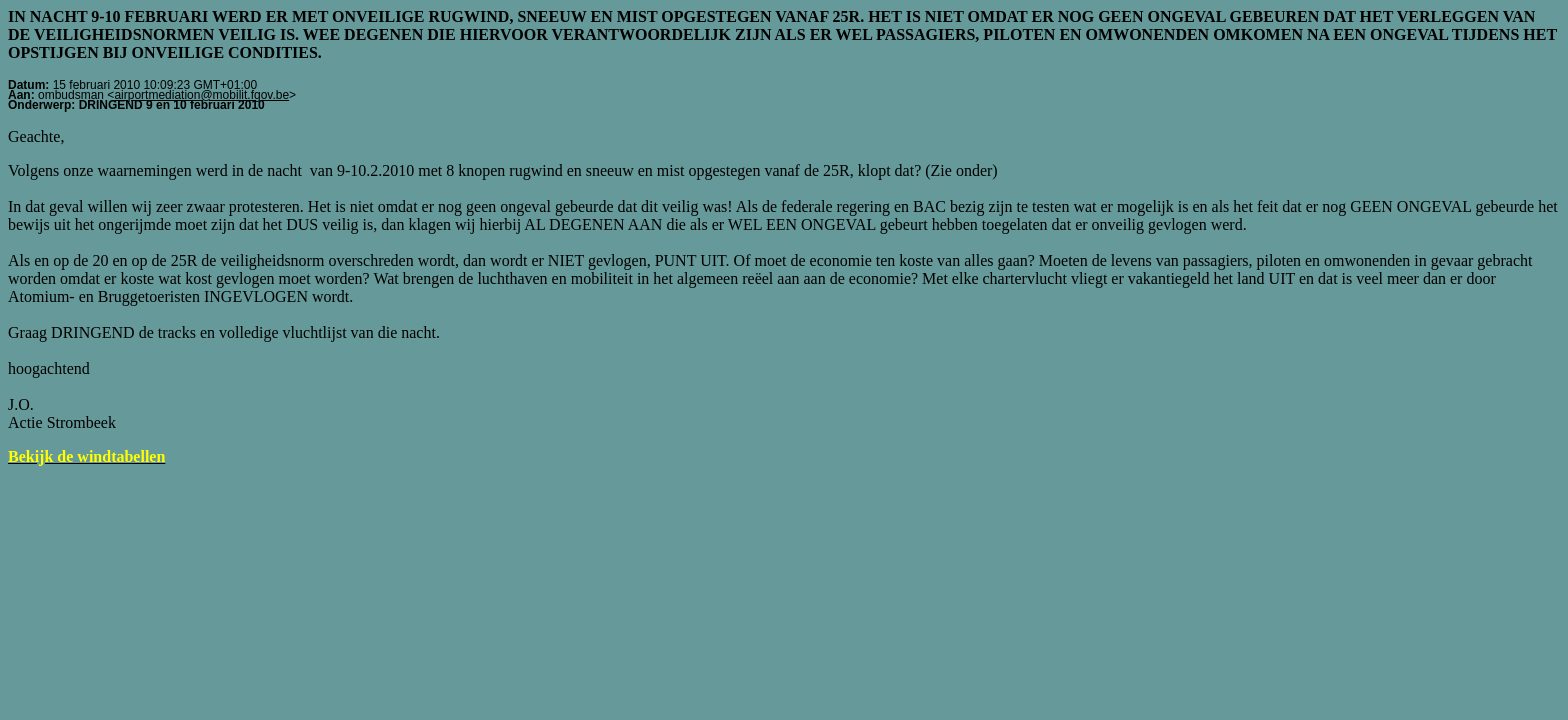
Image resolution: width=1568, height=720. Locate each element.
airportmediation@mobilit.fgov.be (201, 95)
